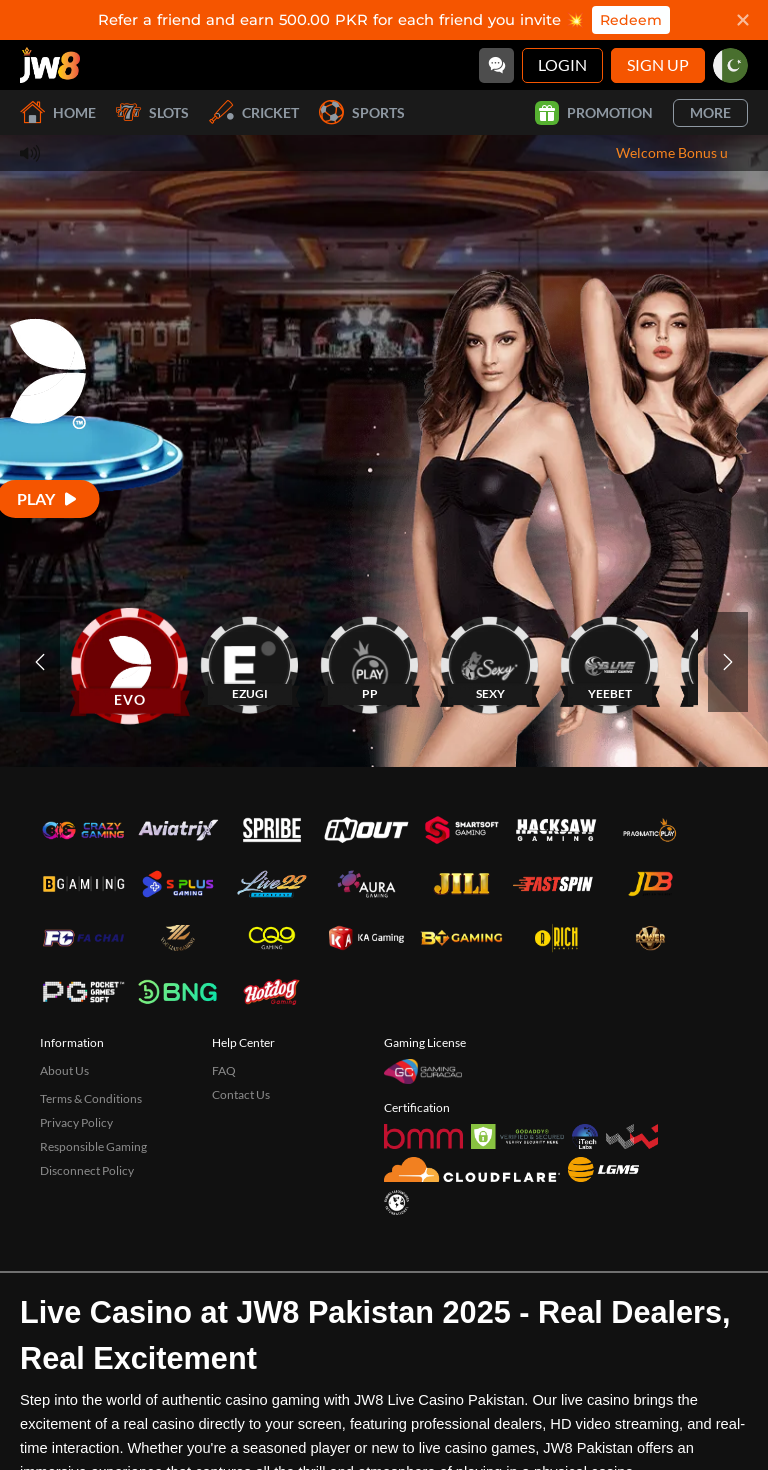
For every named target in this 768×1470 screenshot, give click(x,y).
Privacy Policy (76, 1122)
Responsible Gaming (93, 1146)
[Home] (50, 65)
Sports (362, 112)
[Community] (496, 65)
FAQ (224, 1070)
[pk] (730, 65)
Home (58, 112)
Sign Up (658, 64)
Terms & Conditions (91, 1098)
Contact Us (241, 1094)
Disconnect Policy (87, 1170)
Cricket (254, 112)
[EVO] (130, 661)
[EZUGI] (250, 661)
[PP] (370, 661)
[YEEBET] (610, 661)
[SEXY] (490, 661)
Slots (152, 112)
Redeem (631, 20)
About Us (64, 1070)
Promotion (594, 113)
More (710, 112)
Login (562, 64)
